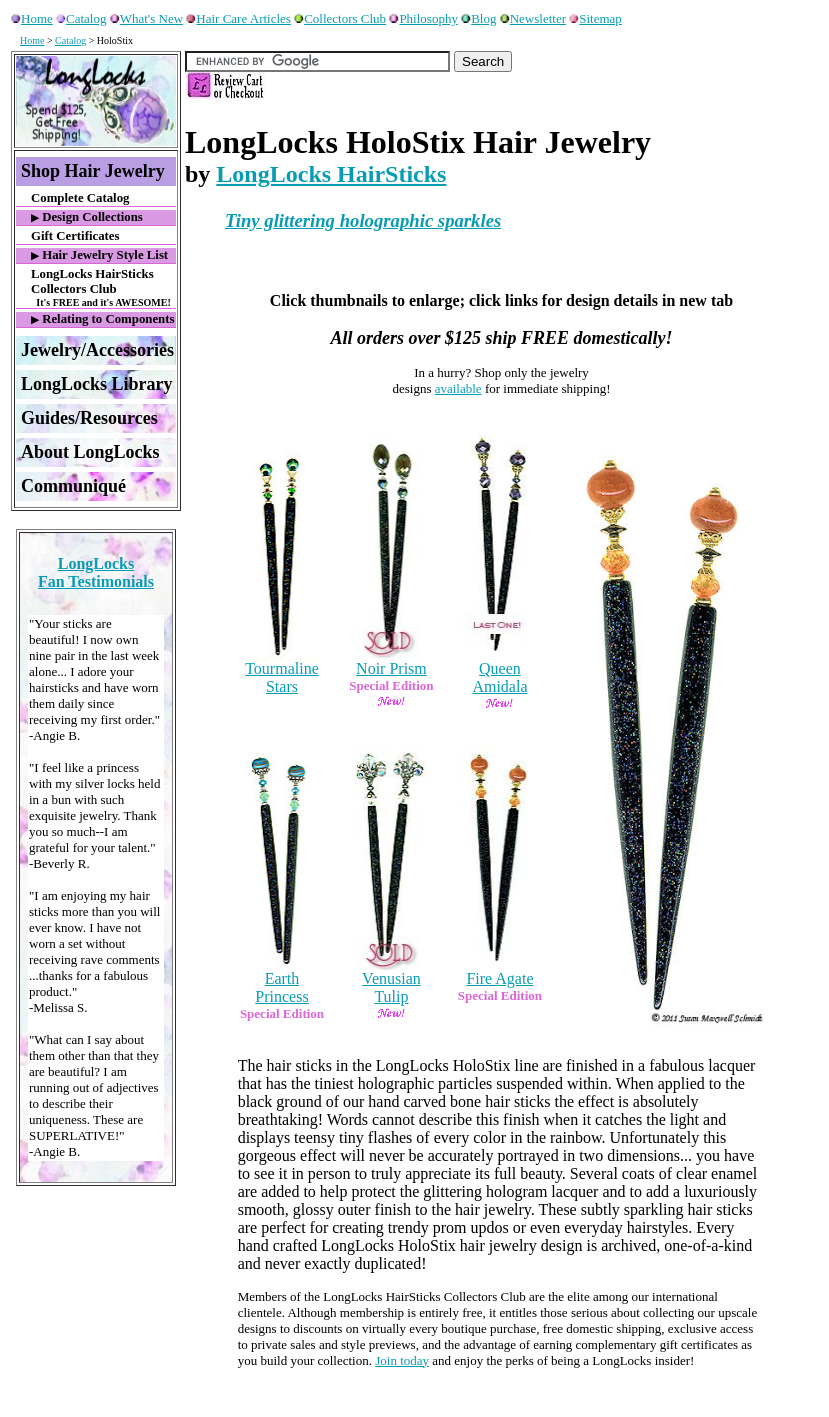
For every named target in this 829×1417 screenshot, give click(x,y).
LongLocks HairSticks (331, 174)
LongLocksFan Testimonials (96, 572)
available (458, 388)
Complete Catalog (80, 198)
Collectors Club (340, 18)
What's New (146, 18)
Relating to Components (102, 319)
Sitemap (595, 18)
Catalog (81, 18)
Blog (478, 18)
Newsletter (533, 18)
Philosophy (423, 18)
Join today (402, 1360)
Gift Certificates (75, 236)
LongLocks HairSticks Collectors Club (103, 287)
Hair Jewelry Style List (99, 255)
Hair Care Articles (238, 18)
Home (32, 18)
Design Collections (87, 217)
